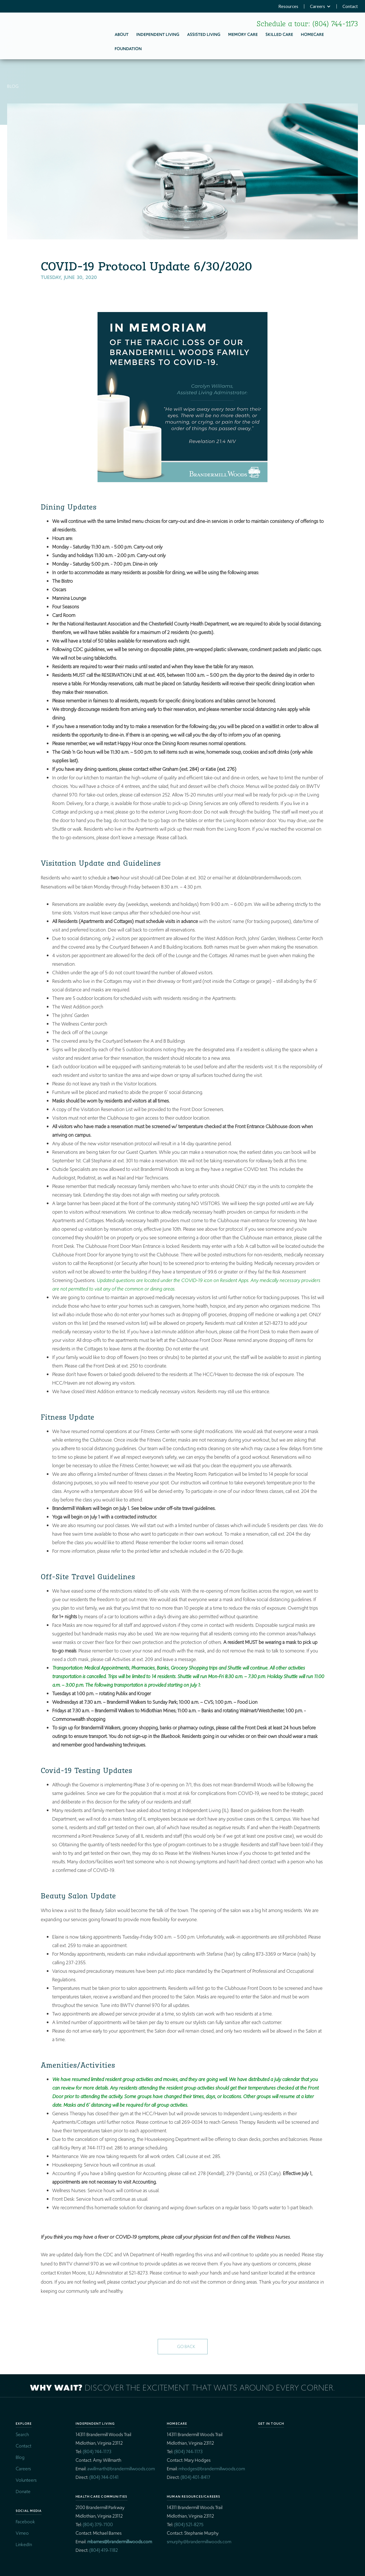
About (122, 34)
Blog (20, 2457)
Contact (350, 6)
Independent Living (157, 34)
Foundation (128, 49)
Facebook (25, 2521)
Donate (23, 2491)
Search (22, 2434)
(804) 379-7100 (98, 2524)
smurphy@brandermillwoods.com (199, 2541)
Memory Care (243, 34)
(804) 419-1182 (103, 2550)
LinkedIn (24, 2544)
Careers (317, 6)
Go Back (186, 2346)
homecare (312, 34)
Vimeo (22, 2533)
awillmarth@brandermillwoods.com (121, 2468)
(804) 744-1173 (335, 23)
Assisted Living (203, 34)
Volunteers (26, 2480)
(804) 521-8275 (189, 2524)
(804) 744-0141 (104, 2477)
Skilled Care (279, 34)
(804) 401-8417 (195, 2477)
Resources (288, 6)
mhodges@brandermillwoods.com (212, 2468)
